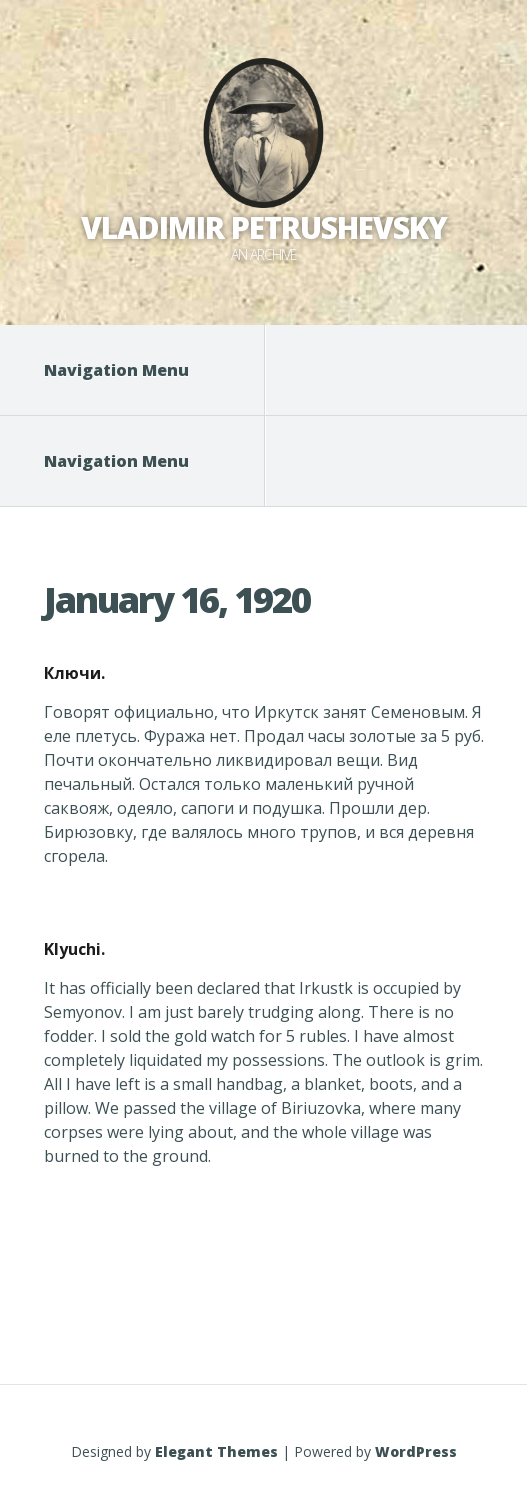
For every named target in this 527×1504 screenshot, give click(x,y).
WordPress (416, 1451)
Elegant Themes (216, 1451)
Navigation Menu (129, 370)
